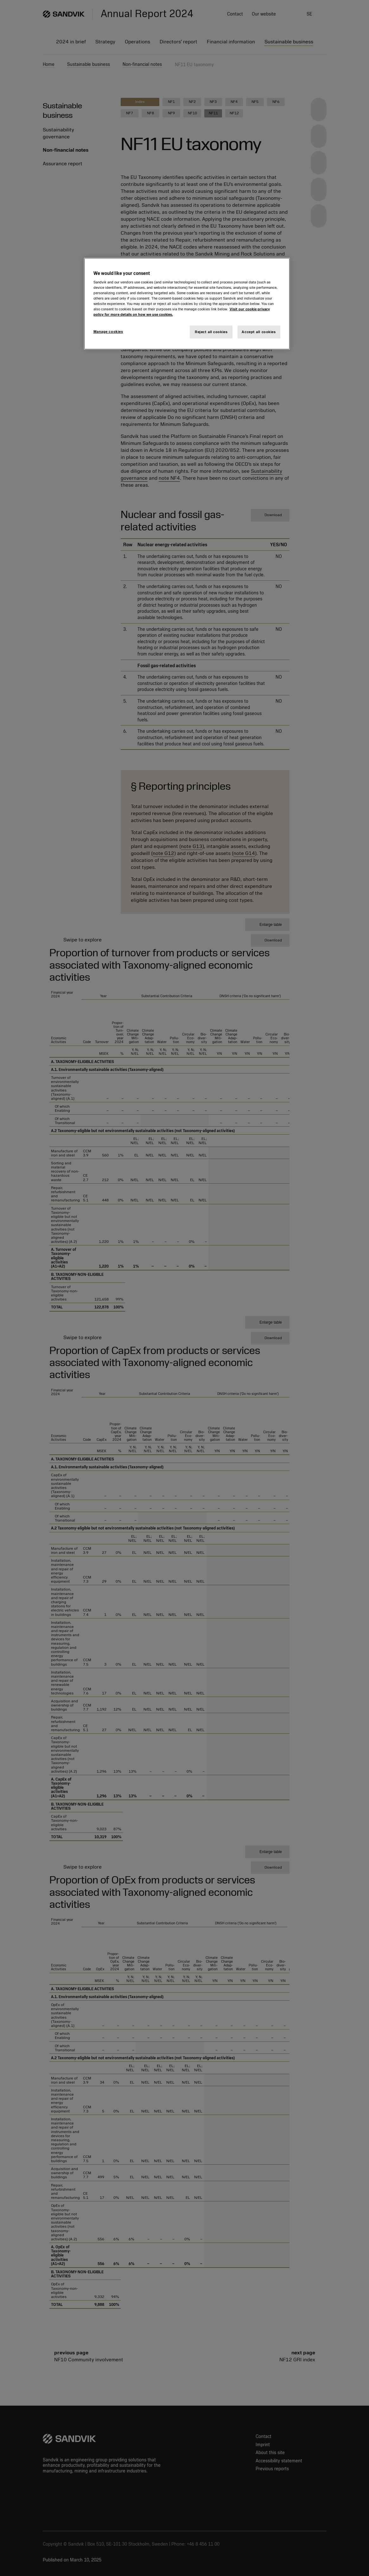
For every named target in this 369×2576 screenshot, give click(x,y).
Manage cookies (108, 331)
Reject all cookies (211, 332)
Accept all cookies (259, 332)
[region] (187, 304)
